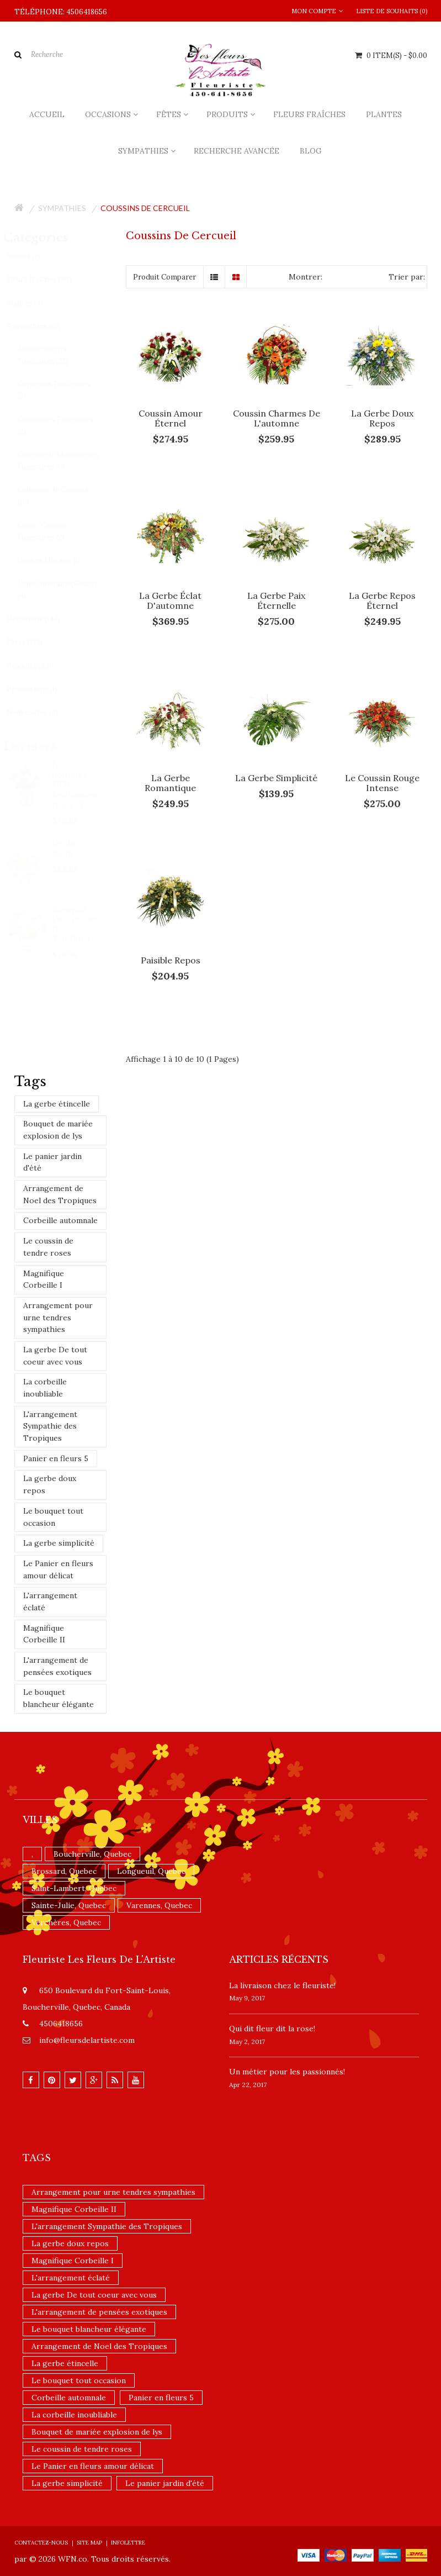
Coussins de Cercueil (145, 208)
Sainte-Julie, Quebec (68, 1905)
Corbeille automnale (60, 1220)
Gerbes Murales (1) (58, 560)
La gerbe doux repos (49, 1484)
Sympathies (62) (43, 326)
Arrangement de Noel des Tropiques (60, 1194)
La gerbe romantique (170, 783)
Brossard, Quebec (64, 1871)
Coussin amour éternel (171, 418)
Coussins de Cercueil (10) (62, 496)
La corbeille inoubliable (45, 1388)
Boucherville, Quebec (92, 1854)
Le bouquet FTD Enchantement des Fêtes (86, 784)
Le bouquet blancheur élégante (58, 1698)
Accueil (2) (33, 256)
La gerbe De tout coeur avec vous (55, 1356)
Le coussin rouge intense (382, 783)
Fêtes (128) (34, 642)
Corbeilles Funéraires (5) (63, 390)
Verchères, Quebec (66, 1922)
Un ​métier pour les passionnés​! (287, 2072)
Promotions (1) (41, 689)
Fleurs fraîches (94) (48, 279)
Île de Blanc (74, 848)
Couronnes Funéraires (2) (65, 425)
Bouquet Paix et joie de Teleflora (86, 924)
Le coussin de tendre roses (48, 1247)
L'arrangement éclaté (50, 1601)
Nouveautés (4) (41, 712)
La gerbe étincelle (56, 1104)
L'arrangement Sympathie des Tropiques (50, 1426)
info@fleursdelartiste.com (87, 2040)
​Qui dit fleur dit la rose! (272, 2029)
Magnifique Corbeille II (44, 1634)
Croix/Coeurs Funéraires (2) (51, 531)
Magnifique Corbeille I (43, 1279)
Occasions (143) (43, 619)
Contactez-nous (41, 2542)
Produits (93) (38, 666)
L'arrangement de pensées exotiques (57, 1666)
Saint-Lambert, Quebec (73, 1888)
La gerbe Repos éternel (382, 600)
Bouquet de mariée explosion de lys (58, 1130)
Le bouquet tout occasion (53, 1517)
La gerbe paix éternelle (276, 600)
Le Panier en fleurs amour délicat (58, 1569)
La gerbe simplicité (58, 1543)
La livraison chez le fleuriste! (282, 1985)
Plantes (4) (34, 303)
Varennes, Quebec (159, 1905)
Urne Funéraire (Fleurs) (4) (66, 589)
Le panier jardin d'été (52, 1162)
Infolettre (128, 2542)
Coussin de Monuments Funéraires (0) (67, 461)
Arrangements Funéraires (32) (52, 355)
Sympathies (62, 208)
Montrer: (305, 277)
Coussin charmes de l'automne (276, 418)
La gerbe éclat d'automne (170, 600)
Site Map (89, 2542)
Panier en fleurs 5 (55, 1458)
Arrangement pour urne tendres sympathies (58, 1317)
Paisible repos (170, 960)
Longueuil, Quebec (151, 1871)
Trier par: (407, 277)
